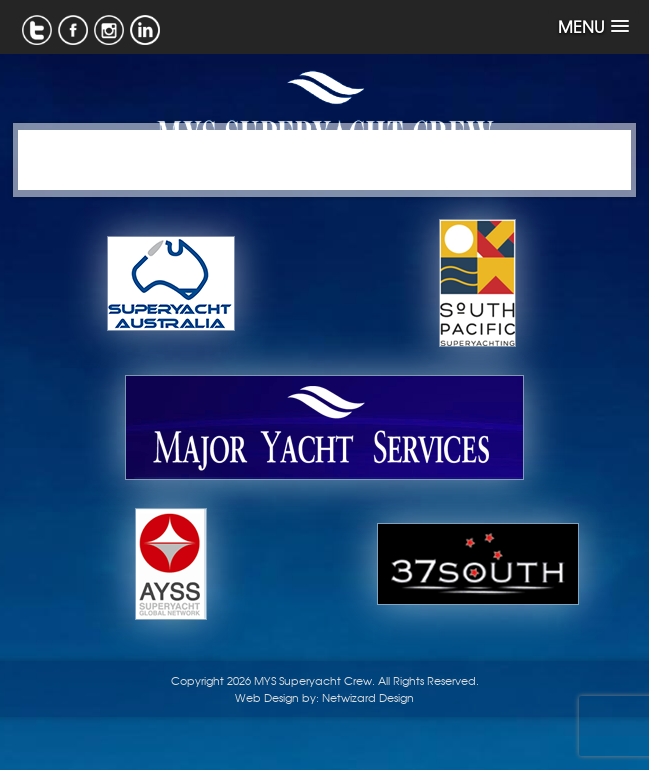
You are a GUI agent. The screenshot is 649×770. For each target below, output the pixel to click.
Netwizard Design (368, 697)
